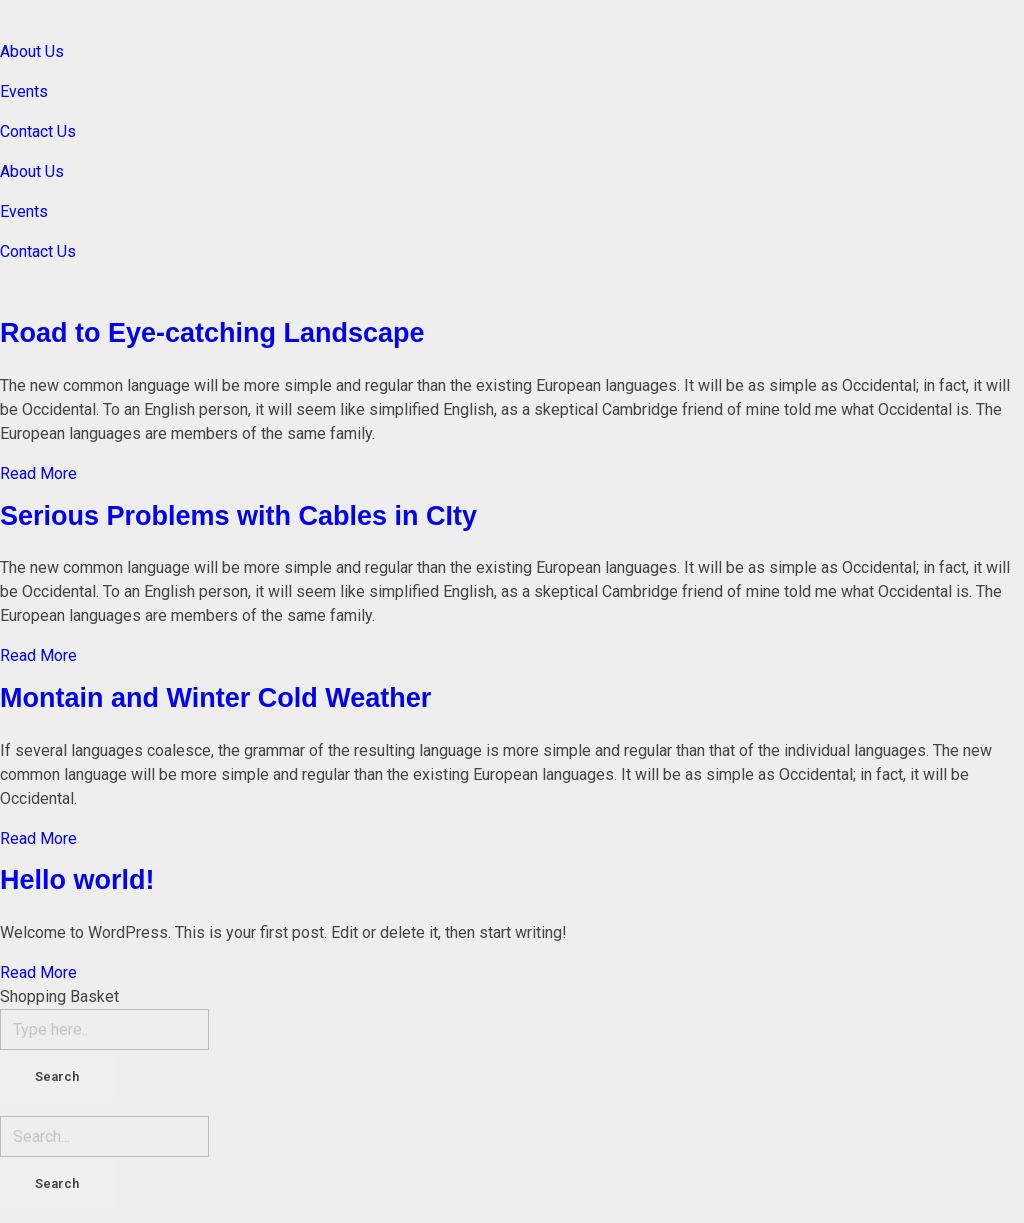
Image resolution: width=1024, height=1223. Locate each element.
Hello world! (77, 880)
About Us (32, 51)
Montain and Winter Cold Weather (215, 698)
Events (24, 91)
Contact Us (38, 131)
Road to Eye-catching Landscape (212, 333)
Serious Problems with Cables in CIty (238, 516)
